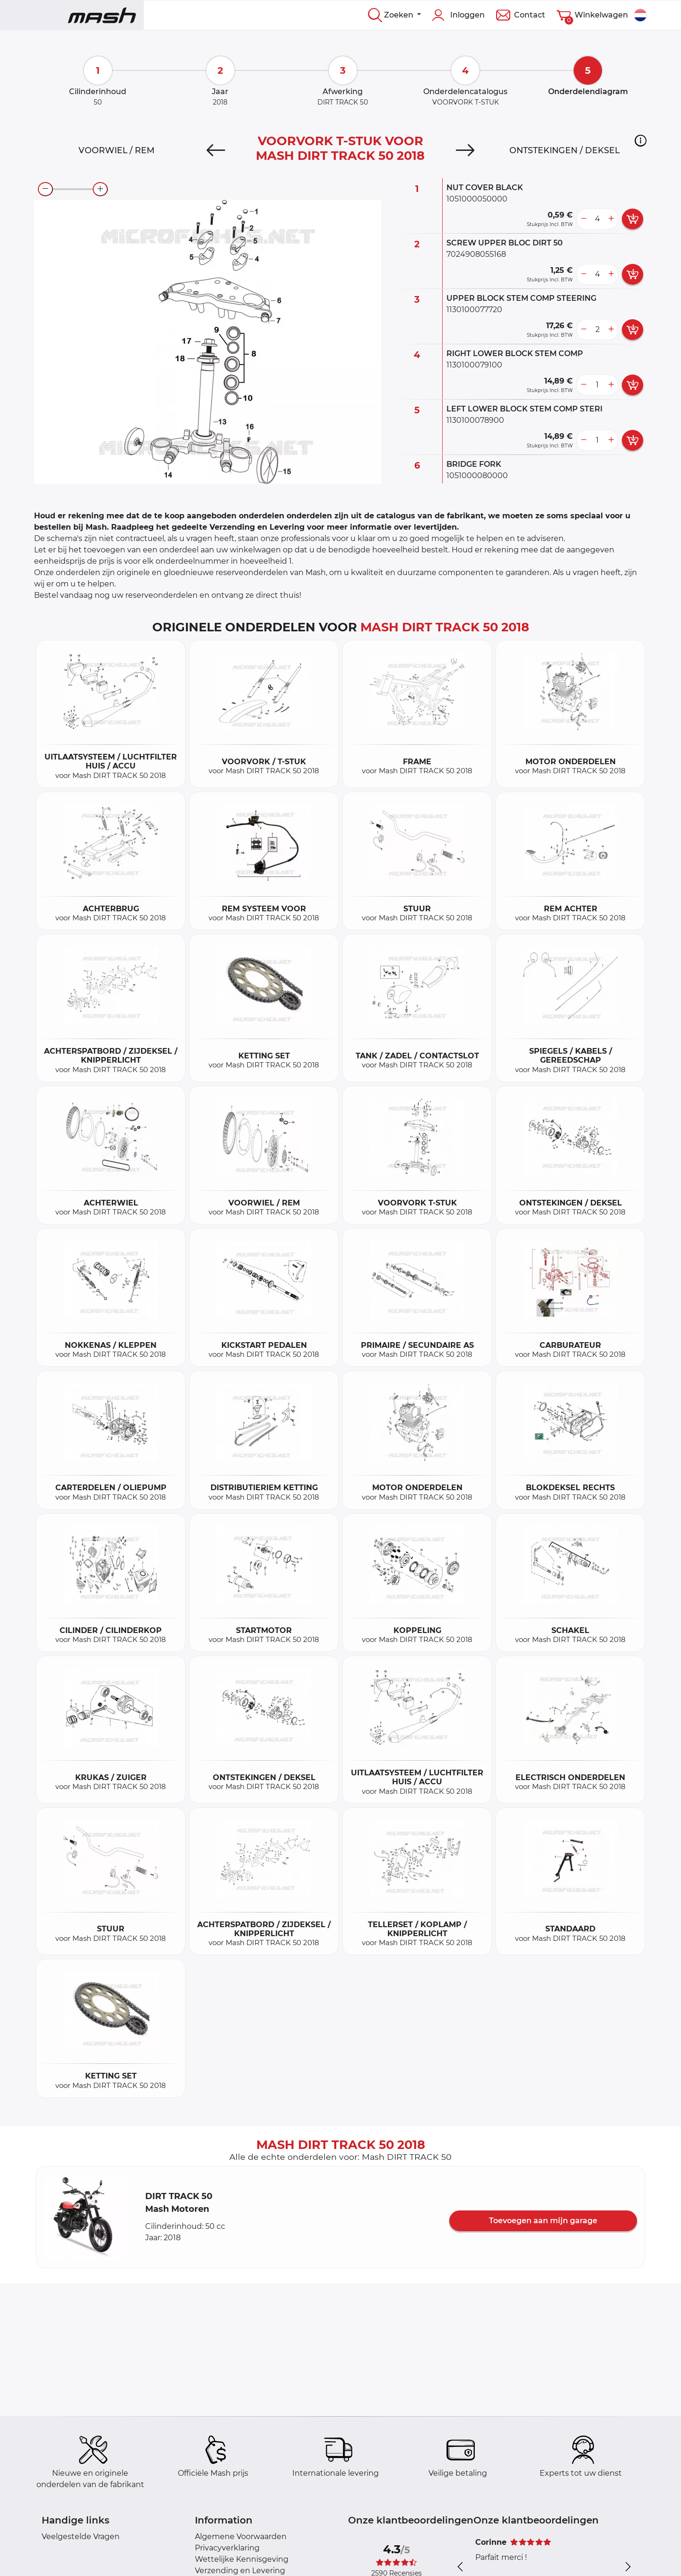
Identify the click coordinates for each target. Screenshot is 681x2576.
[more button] (611, 219)
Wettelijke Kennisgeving (241, 2559)
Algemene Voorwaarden (241, 2536)
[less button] (583, 219)
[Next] (465, 150)
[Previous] (216, 150)
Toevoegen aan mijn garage (543, 2220)
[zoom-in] (100, 189)
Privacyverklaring (227, 2547)
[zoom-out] (45, 189)
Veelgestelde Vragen (81, 2536)
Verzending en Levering (240, 2570)
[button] (640, 140)
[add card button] (632, 219)
